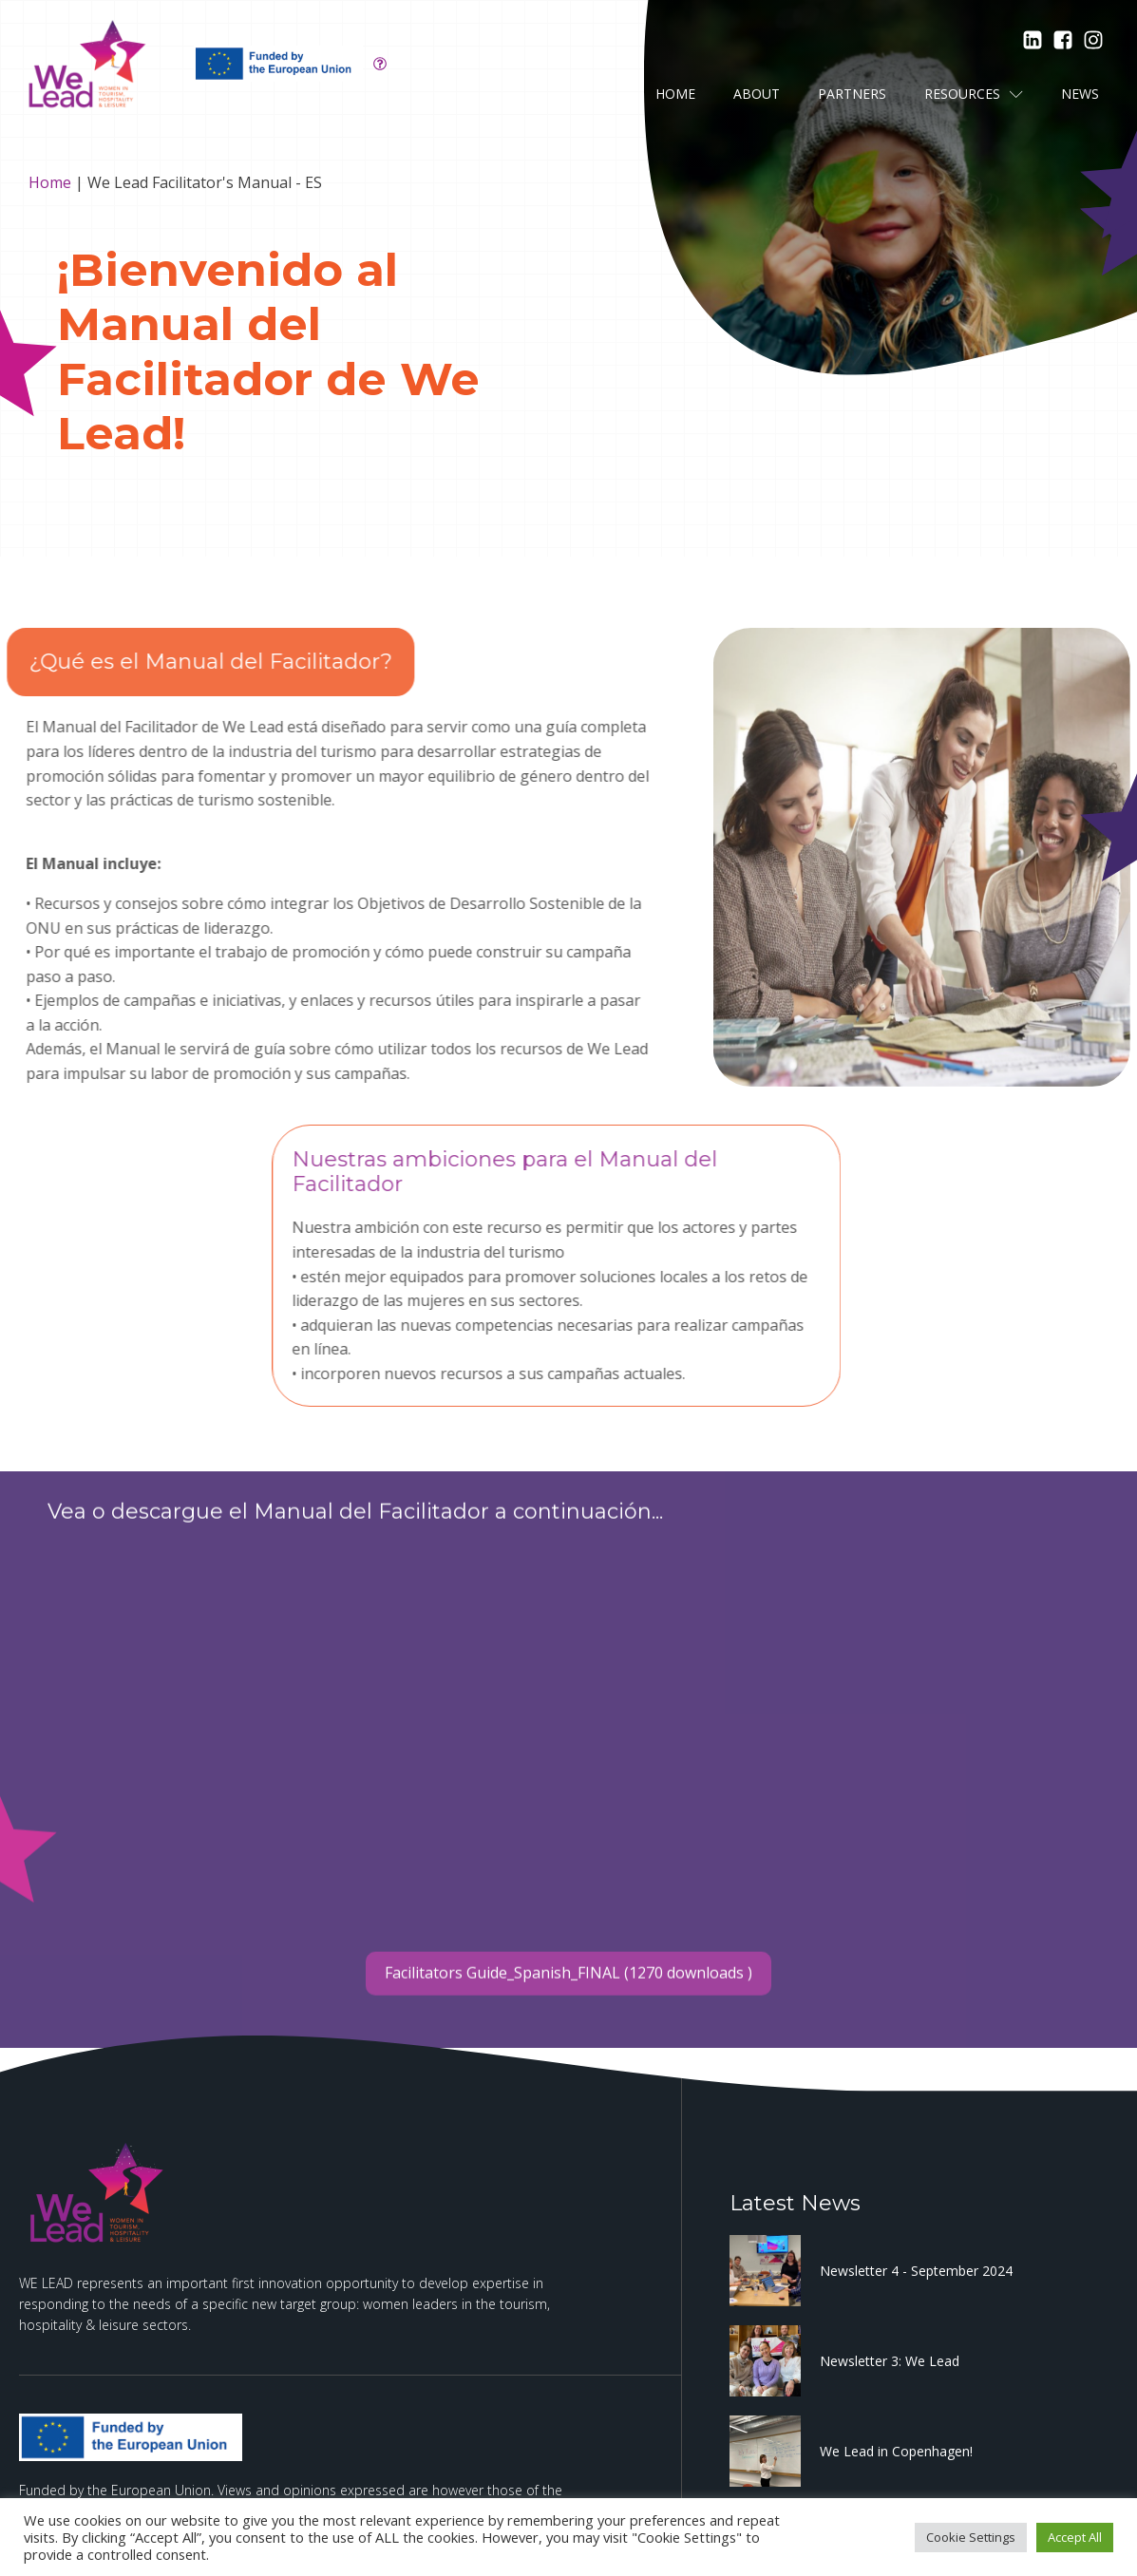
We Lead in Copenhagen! (896, 2451)
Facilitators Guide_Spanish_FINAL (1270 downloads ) (568, 2020)
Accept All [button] (1075, 2537)
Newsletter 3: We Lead (889, 2361)
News (1080, 94)
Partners (852, 94)
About (756, 94)
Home (675, 94)
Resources (973, 94)
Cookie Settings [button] (970, 2537)
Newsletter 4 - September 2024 (916, 2271)
